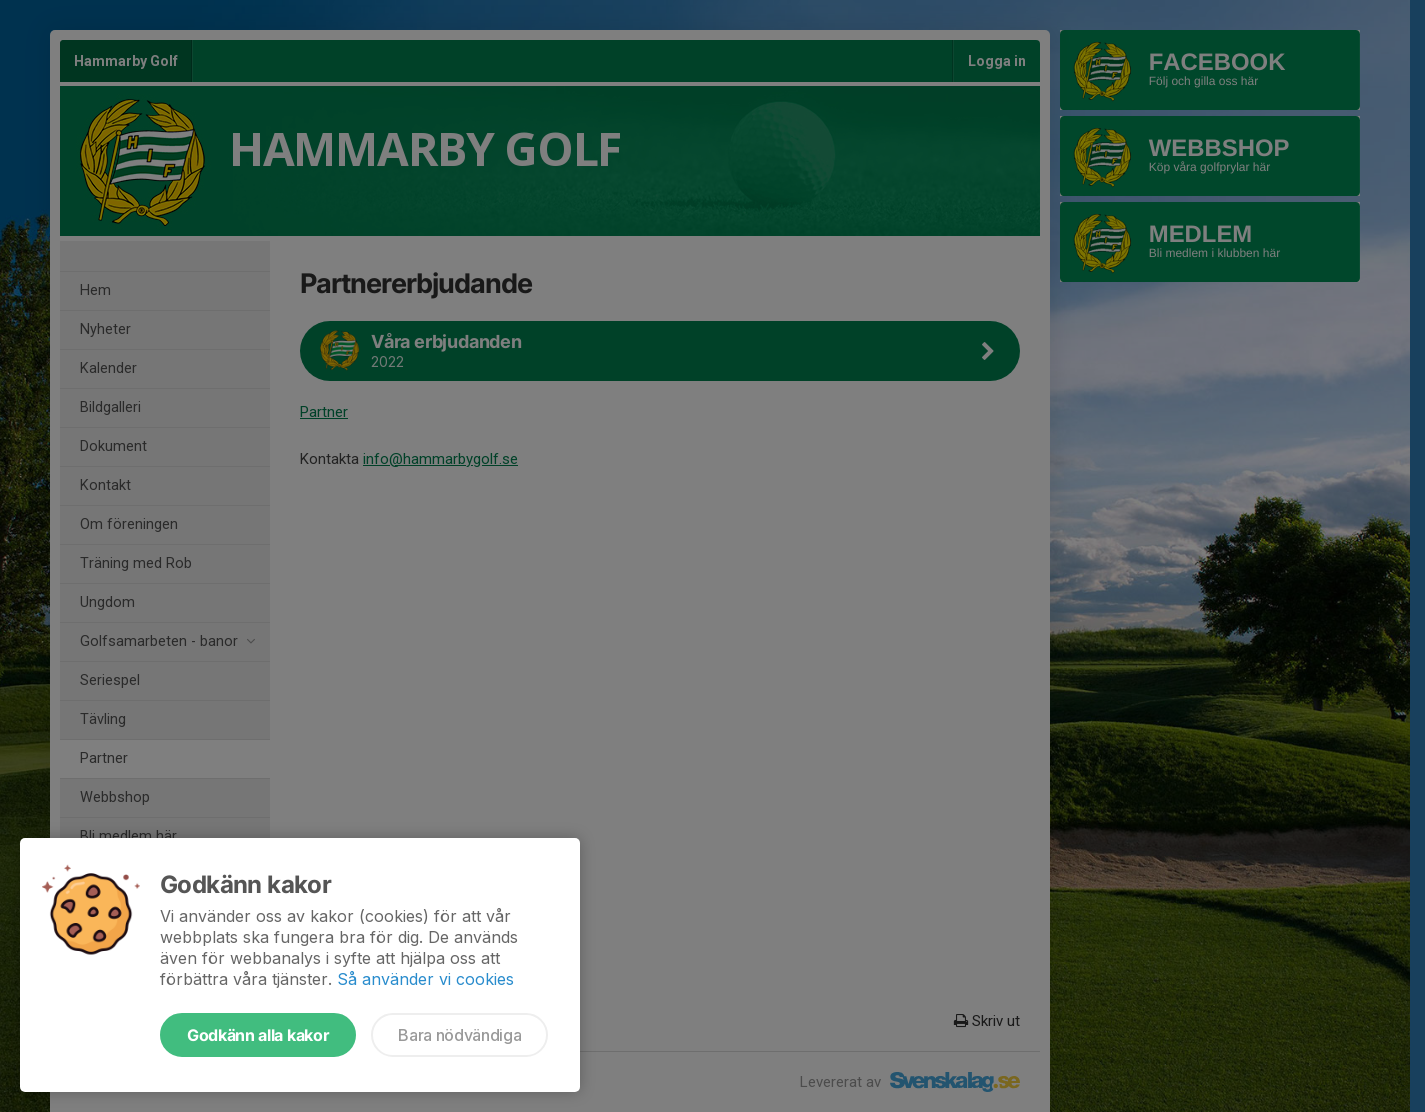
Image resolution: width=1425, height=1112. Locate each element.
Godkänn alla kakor (258, 1035)
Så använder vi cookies (425, 979)
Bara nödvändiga (459, 1035)
